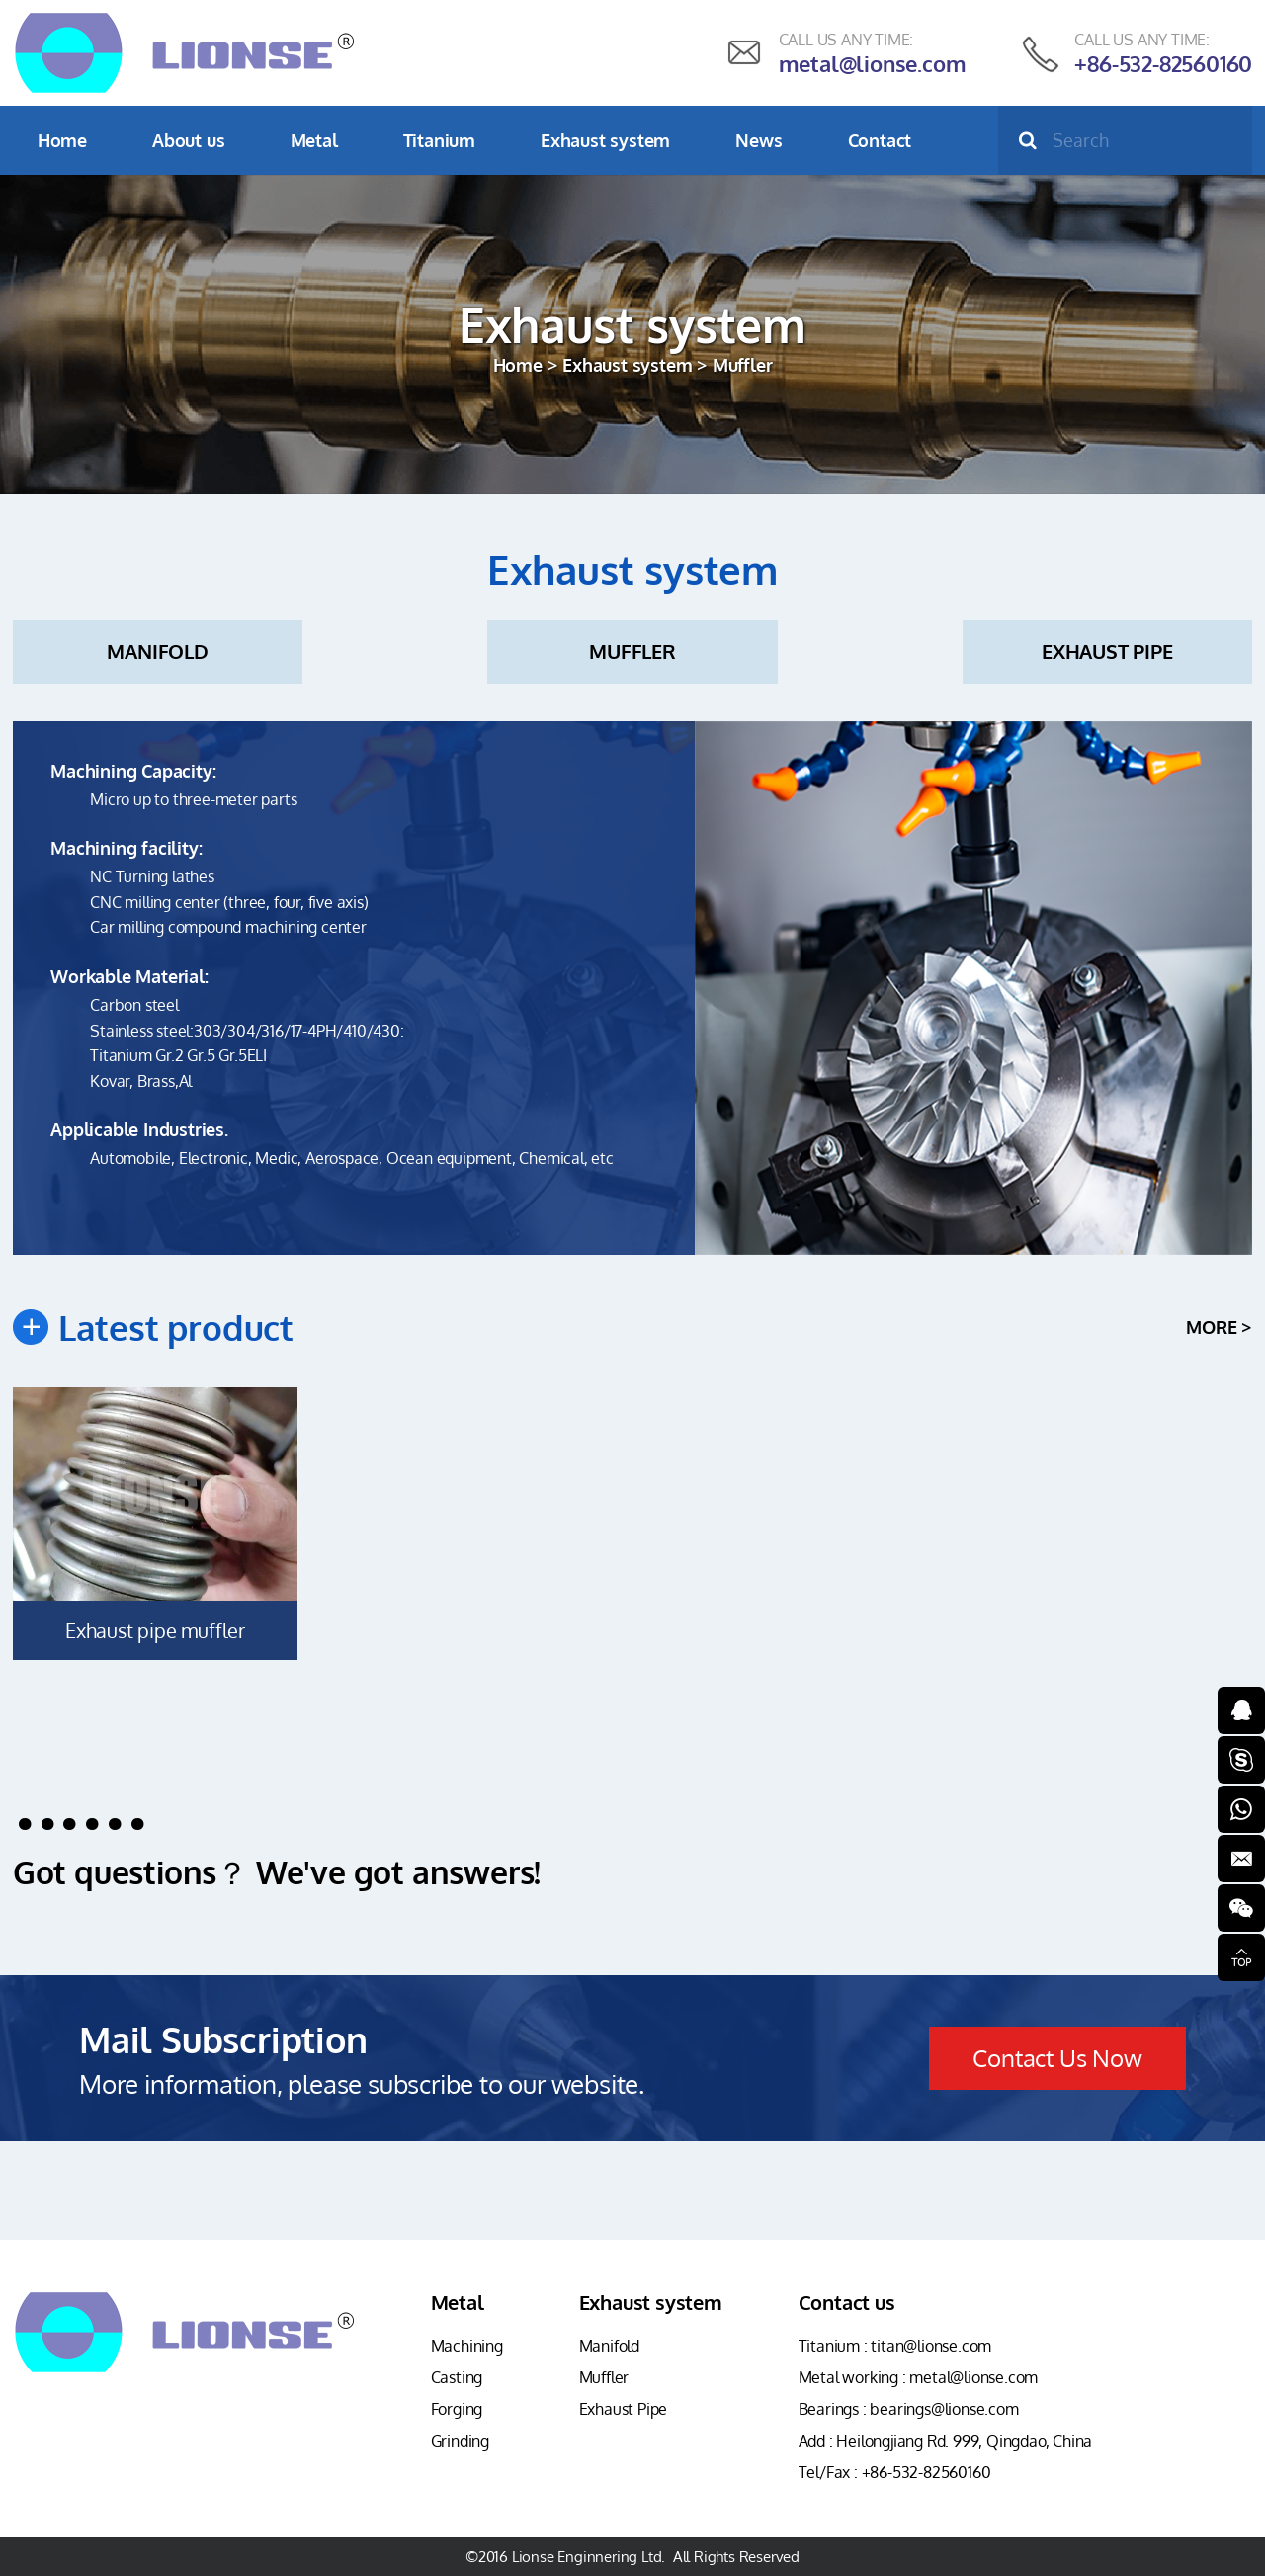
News (758, 140)
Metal (314, 140)
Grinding (460, 2441)
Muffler (632, 651)
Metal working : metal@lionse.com (919, 2377)
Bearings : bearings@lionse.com (909, 2409)
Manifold (157, 651)
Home (62, 140)
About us (188, 140)
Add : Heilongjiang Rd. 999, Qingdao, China (946, 2441)
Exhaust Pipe (1107, 651)
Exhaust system (605, 140)
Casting (457, 2377)
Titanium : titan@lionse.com (895, 2346)
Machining (467, 2346)
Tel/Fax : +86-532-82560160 (895, 2472)
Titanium (439, 140)
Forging (457, 2409)
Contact (880, 140)
